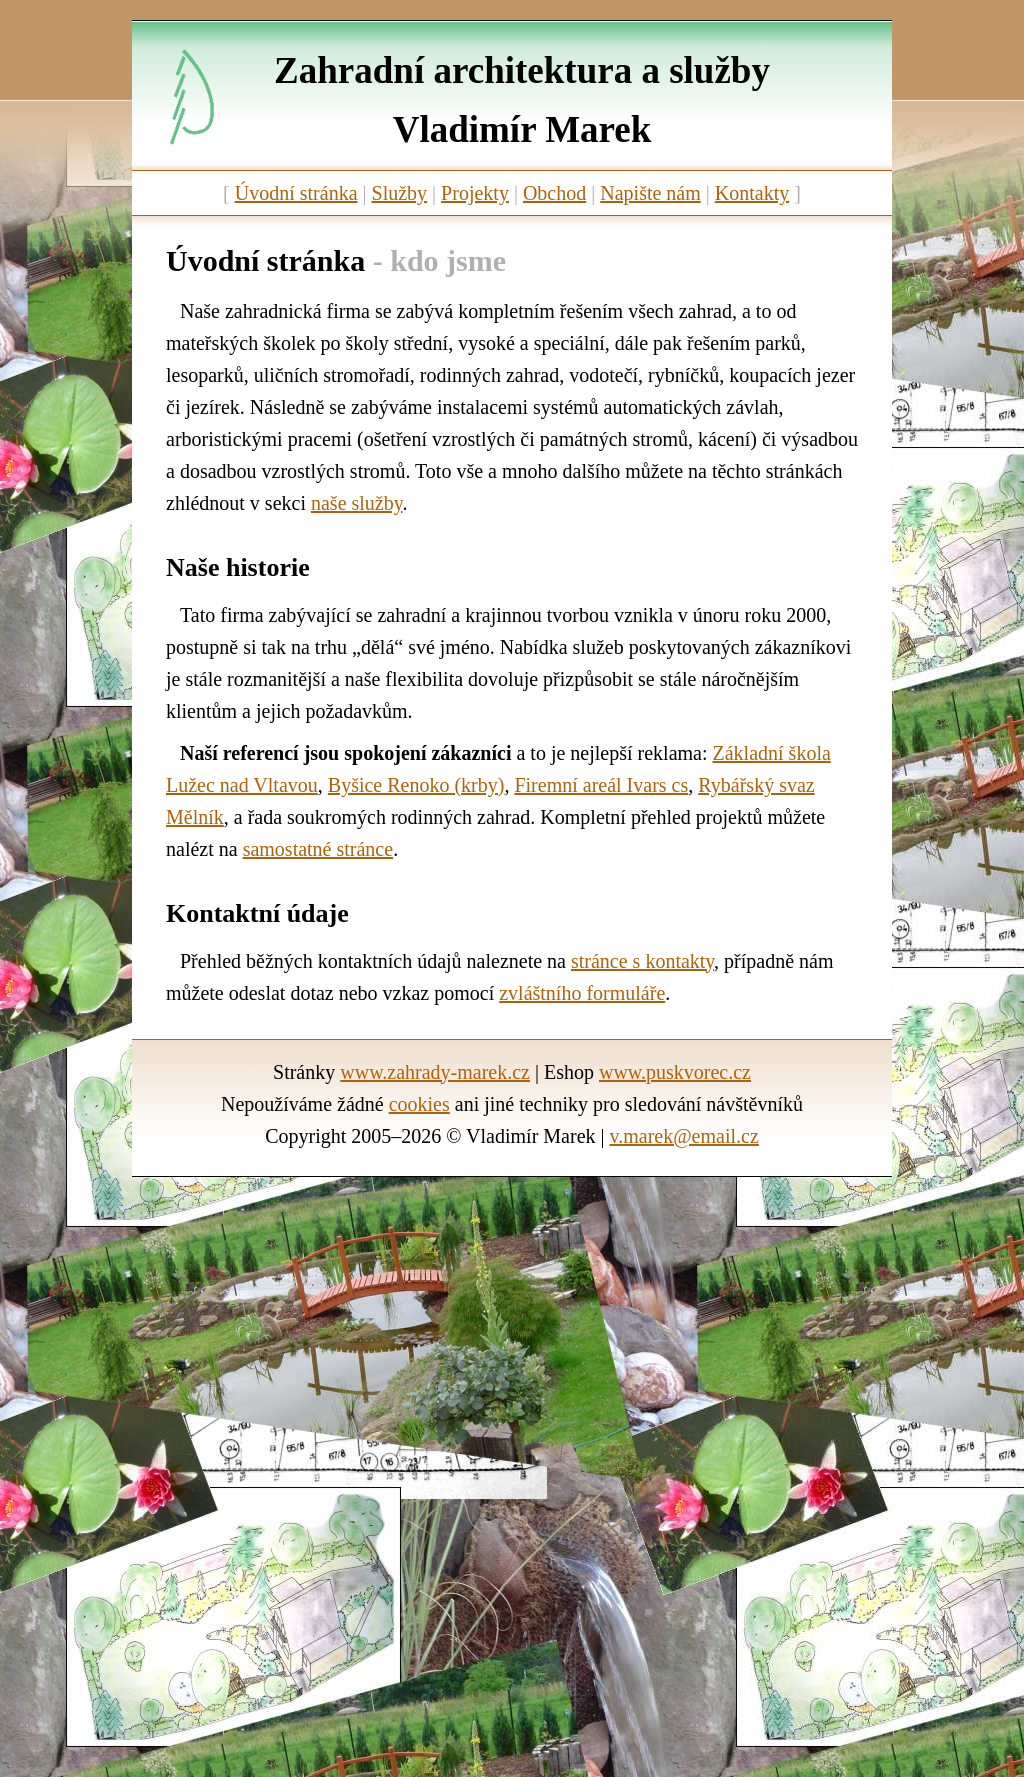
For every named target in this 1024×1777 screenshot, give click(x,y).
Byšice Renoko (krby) (416, 785)
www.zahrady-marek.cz (435, 1072)
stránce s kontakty (642, 961)
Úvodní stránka (296, 193)
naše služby (356, 503)
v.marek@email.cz (684, 1136)
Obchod (554, 193)
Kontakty (752, 193)
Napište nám (650, 193)
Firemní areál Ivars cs (601, 785)
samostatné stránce (318, 849)
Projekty (475, 193)
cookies (419, 1104)
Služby (400, 193)
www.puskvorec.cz (675, 1072)
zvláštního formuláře (582, 993)
